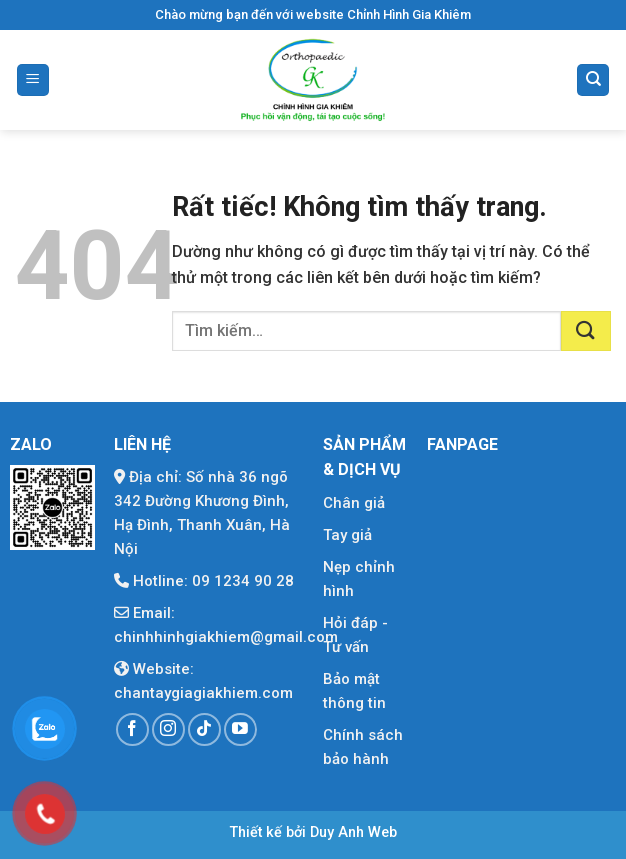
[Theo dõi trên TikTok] (204, 729)
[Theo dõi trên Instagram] (168, 729)
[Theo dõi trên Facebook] (132, 729)
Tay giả (347, 535)
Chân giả (354, 503)
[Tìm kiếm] (593, 80)
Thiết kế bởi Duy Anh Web (313, 832)
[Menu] (33, 80)
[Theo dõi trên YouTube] (240, 729)
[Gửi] (586, 331)
